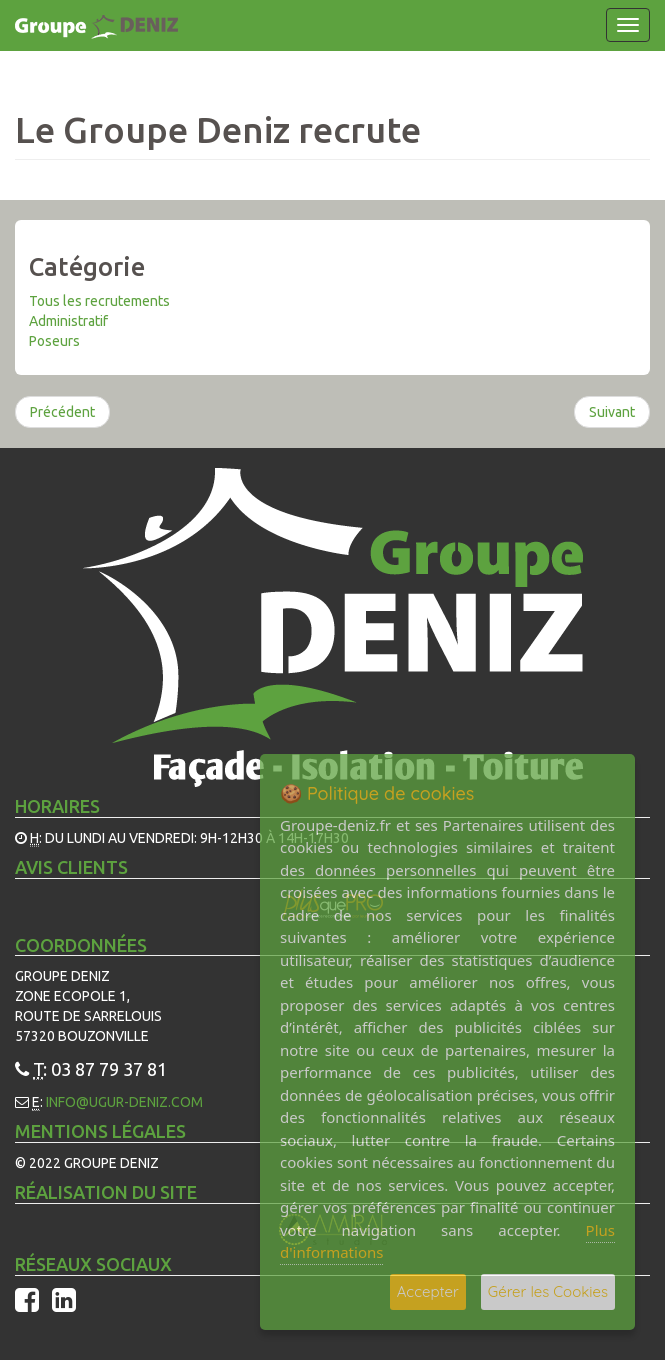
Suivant (612, 412)
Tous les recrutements (99, 301)
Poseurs (54, 341)
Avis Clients (71, 867)
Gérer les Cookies (548, 1291)
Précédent (62, 412)
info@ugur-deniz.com (124, 1102)
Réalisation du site (106, 1192)
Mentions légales (100, 1131)
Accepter (428, 1291)
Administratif (68, 321)
